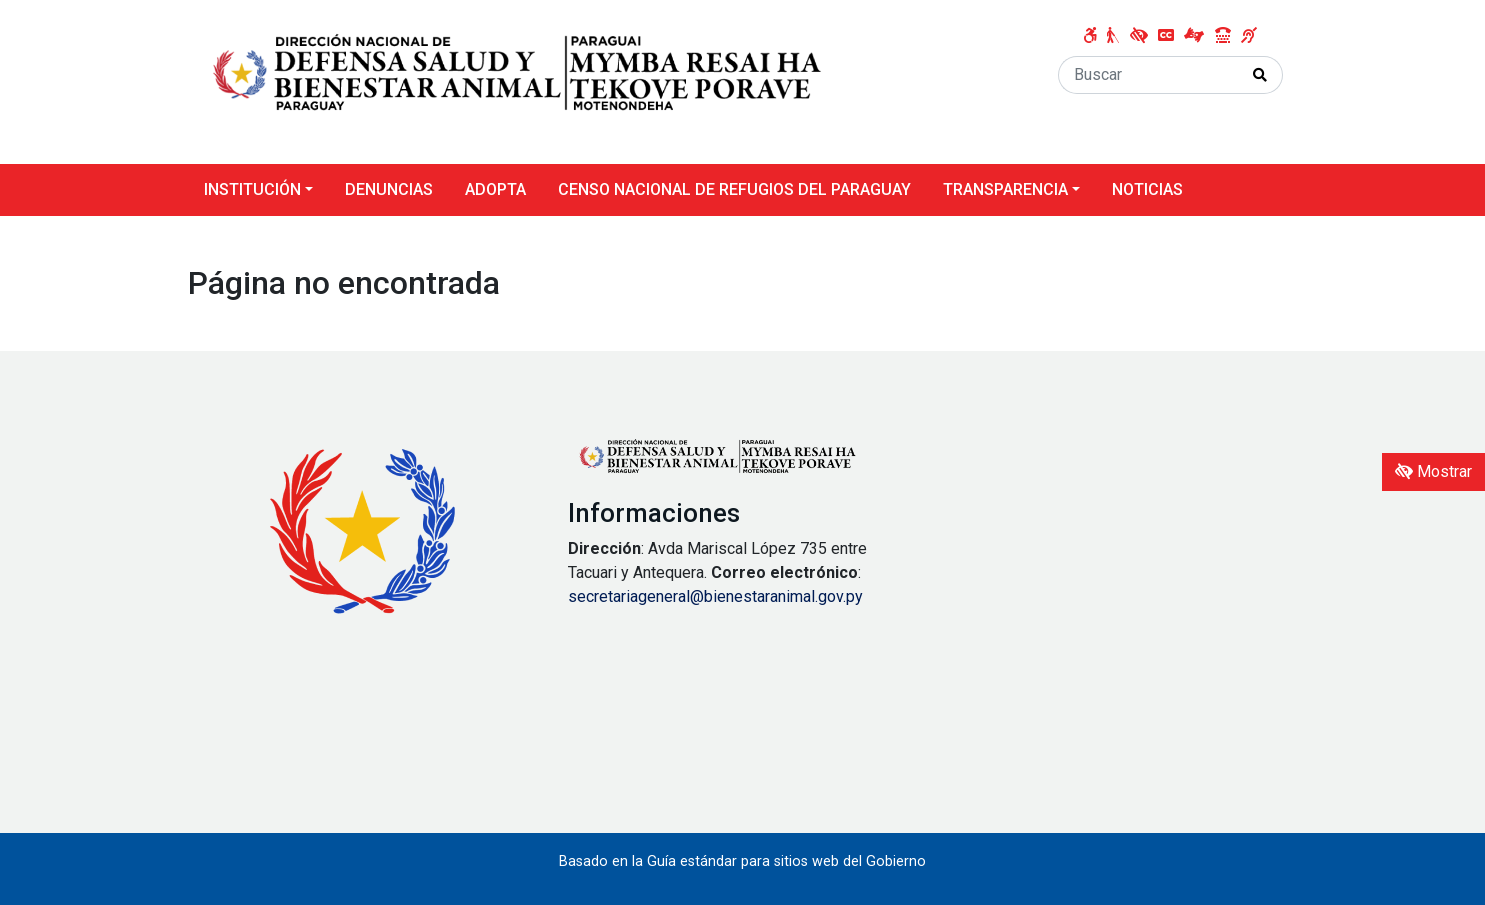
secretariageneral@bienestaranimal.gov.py (715, 596)
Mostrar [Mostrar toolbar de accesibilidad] (1433, 471)
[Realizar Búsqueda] (1260, 75)
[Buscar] (1148, 75)
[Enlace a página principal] (518, 80)
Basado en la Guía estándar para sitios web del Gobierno (742, 861)
